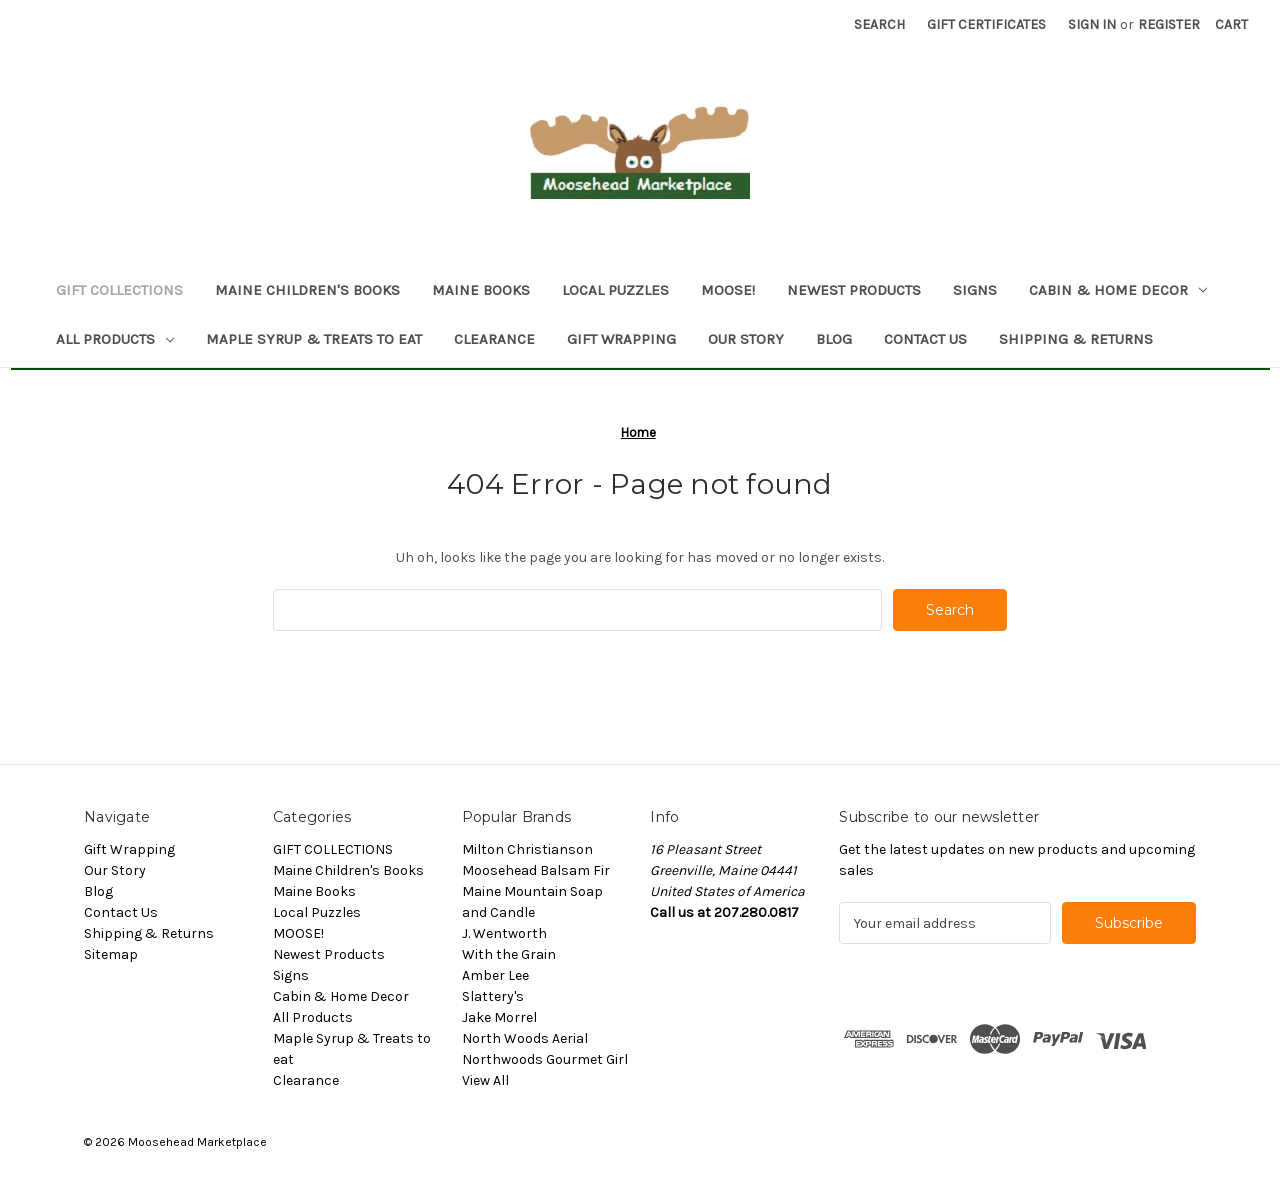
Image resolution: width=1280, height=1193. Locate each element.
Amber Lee (495, 975)
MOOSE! (728, 290)
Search (879, 24)
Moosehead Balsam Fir (536, 870)
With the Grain (509, 954)
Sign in (1092, 24)
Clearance (494, 339)
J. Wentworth (504, 933)
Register (1169, 24)
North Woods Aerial (525, 1038)
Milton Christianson (527, 849)
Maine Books (481, 290)
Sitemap (111, 954)
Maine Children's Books (307, 290)
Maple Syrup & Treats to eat (314, 339)
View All (485, 1080)
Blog (834, 339)
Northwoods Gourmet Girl (545, 1059)
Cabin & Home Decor (1118, 290)
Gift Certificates (986, 24)
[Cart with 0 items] (1231, 24)
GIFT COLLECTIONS (119, 290)
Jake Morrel (499, 1017)
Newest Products (854, 290)
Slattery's (493, 996)
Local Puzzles (615, 290)
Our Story (746, 339)
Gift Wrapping (621, 339)
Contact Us (925, 339)
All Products (115, 339)
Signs (975, 290)
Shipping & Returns (1076, 339)
